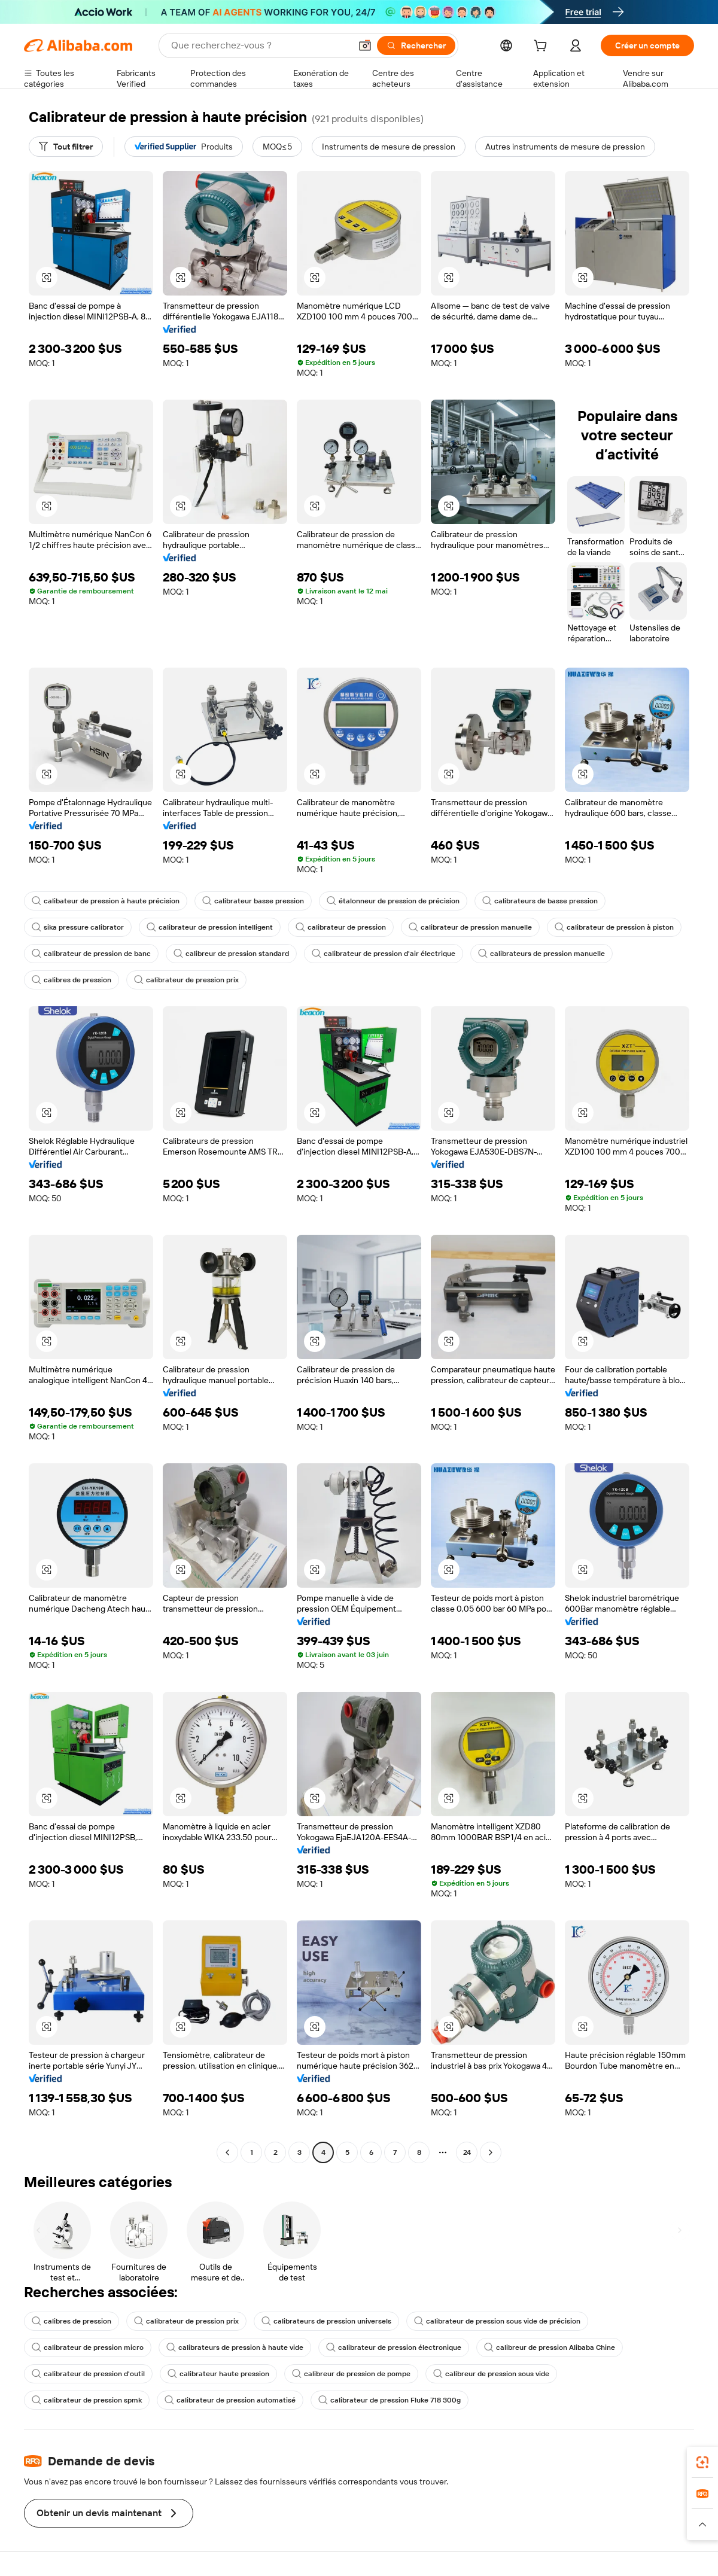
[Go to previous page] (227, 2152)
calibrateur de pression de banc (91, 953)
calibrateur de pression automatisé (230, 2400)
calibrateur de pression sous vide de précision (497, 2321)
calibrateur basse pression (253, 901)
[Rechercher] (416, 45)
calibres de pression (71, 980)
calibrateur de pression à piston (614, 927)
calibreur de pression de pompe (351, 2374)
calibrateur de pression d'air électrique (383, 953)
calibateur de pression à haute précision (106, 901)
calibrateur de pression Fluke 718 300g (389, 2400)
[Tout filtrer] (66, 146)
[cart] (543, 47)
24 (467, 2152)
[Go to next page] (490, 2152)
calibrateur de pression (341, 927)
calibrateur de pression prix (186, 980)
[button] (365, 45)
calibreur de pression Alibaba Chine (549, 2347)
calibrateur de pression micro (88, 2347)
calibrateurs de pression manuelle (541, 953)
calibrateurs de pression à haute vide (234, 2347)
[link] (702, 2462)
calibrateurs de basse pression (540, 901)
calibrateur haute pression (218, 2374)
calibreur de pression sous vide (491, 2374)
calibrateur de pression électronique (393, 2347)
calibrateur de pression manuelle (470, 927)
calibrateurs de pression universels (326, 2321)
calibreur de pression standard (231, 953)
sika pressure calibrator (78, 927)
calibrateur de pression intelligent (210, 927)
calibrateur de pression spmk (87, 2400)
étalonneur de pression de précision (393, 901)
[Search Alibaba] (259, 45)
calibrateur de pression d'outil (88, 2374)
